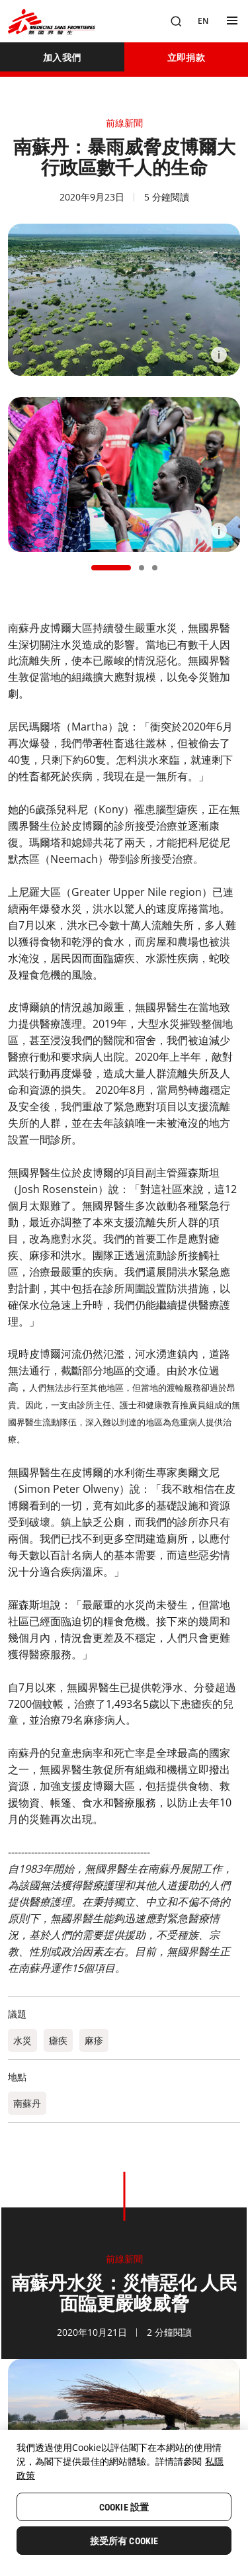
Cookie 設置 (124, 2507)
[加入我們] (62, 56)
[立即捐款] (186, 56)
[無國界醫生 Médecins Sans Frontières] (51, 21)
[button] (111, 567)
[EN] (203, 21)
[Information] (219, 355)
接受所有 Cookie (124, 2541)
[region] (124, 2503)
